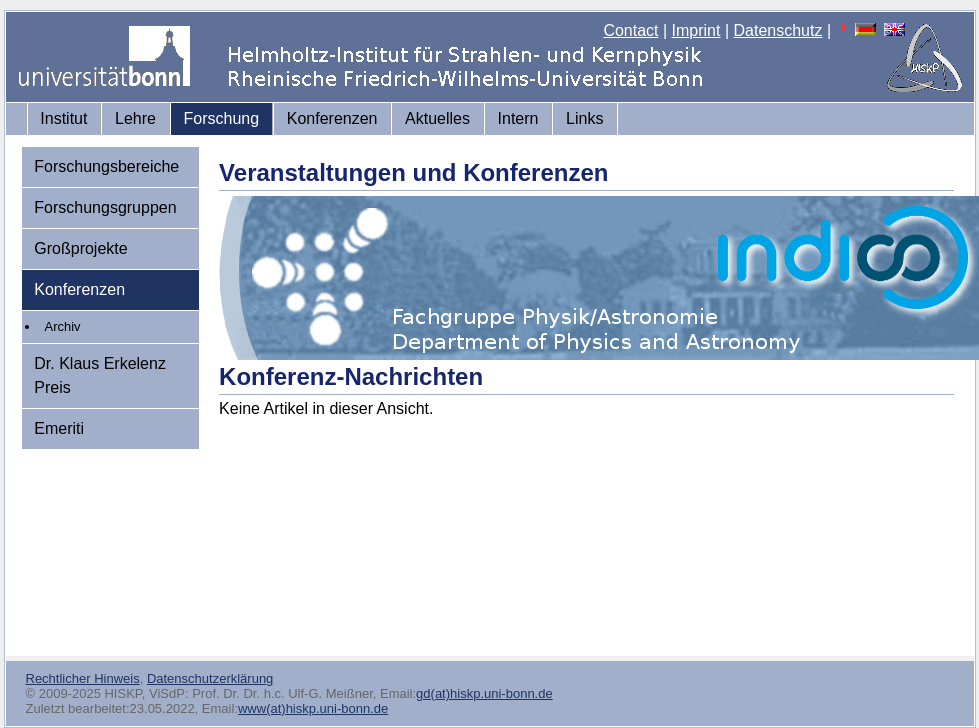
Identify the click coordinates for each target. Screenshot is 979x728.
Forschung (222, 118)
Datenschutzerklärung (210, 678)
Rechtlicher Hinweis (83, 678)
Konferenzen (332, 118)
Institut (63, 118)
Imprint (696, 30)
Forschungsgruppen (105, 207)
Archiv (63, 326)
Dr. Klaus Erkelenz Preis (100, 375)
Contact (630, 30)
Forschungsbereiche (106, 166)
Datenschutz (778, 30)
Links (584, 118)
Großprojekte (80, 248)
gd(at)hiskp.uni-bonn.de (484, 693)
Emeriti (59, 428)
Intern (518, 118)
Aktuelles (437, 118)
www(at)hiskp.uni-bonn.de (313, 708)
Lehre (135, 118)
